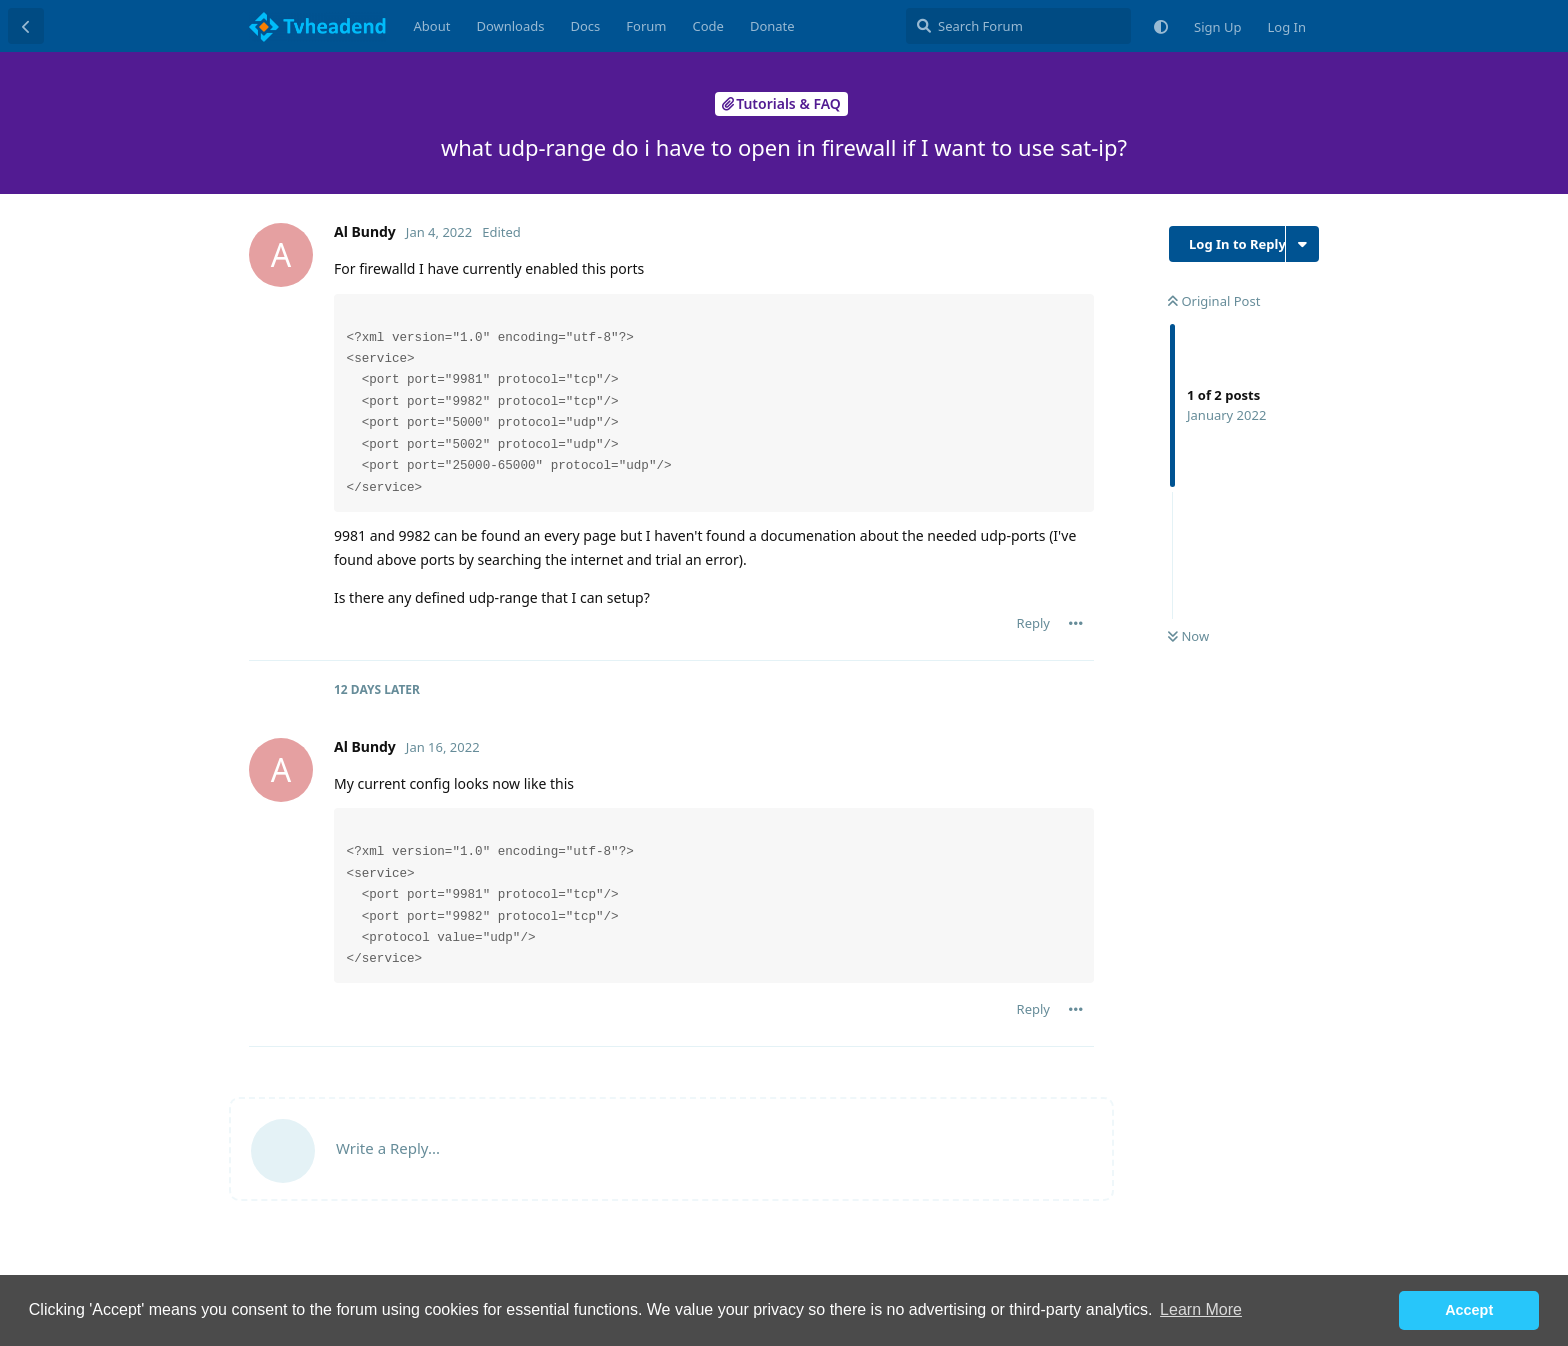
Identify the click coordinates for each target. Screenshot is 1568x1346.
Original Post (1214, 301)
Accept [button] (1469, 1310)
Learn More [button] (1201, 1309)
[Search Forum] (1018, 26)
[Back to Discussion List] (26, 26)
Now (1188, 636)
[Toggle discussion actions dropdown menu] (1302, 244)
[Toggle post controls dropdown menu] (1076, 623)
